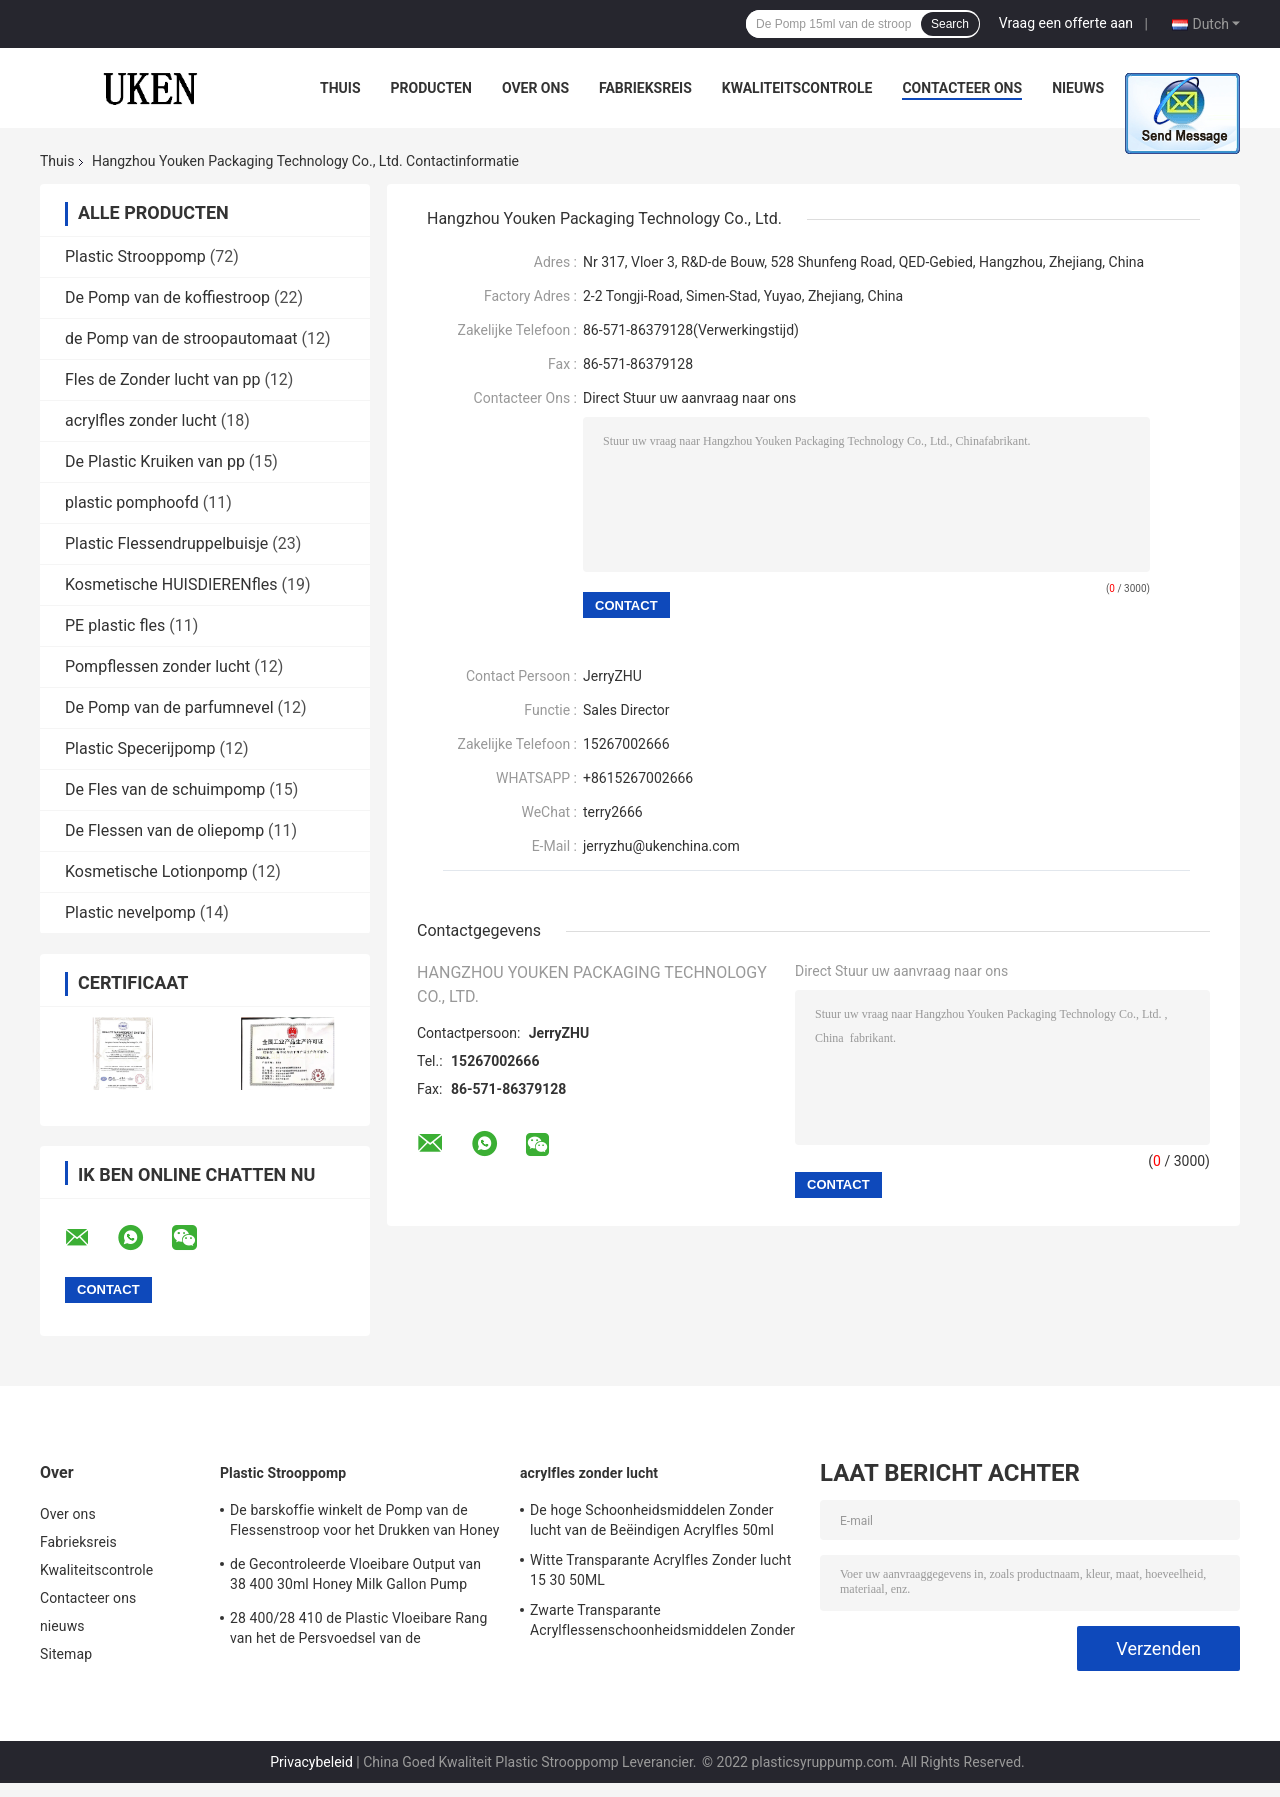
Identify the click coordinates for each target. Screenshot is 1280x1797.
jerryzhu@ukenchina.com (661, 846)
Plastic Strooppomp (135, 256)
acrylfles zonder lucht (141, 420)
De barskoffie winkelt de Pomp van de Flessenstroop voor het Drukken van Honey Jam (364, 1523)
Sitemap (66, 1654)
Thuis (340, 88)
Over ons (535, 88)
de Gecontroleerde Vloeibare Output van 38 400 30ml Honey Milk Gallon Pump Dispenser (355, 1577)
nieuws (1078, 88)
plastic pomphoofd (132, 502)
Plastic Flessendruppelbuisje (166, 543)
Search (950, 24)
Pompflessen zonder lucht (157, 666)
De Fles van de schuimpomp (165, 789)
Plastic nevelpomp (130, 912)
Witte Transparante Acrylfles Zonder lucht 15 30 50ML (660, 1570)
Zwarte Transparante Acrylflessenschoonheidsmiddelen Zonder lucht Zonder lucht (662, 1623)
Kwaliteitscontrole (797, 88)
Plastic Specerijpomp (140, 748)
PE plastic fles (115, 625)
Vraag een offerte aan (1066, 23)
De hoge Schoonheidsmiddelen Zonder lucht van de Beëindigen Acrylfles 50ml (652, 1520)
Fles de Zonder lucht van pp (162, 379)
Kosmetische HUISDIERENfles (171, 584)
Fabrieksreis (645, 88)
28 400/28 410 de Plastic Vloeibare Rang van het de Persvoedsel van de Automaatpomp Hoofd (358, 1631)
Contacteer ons (962, 88)
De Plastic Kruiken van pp (155, 461)
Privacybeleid (311, 1762)
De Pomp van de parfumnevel (169, 707)
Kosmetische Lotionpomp (156, 871)
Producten (431, 88)
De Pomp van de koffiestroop (167, 297)
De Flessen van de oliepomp (164, 830)
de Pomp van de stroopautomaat (181, 338)
